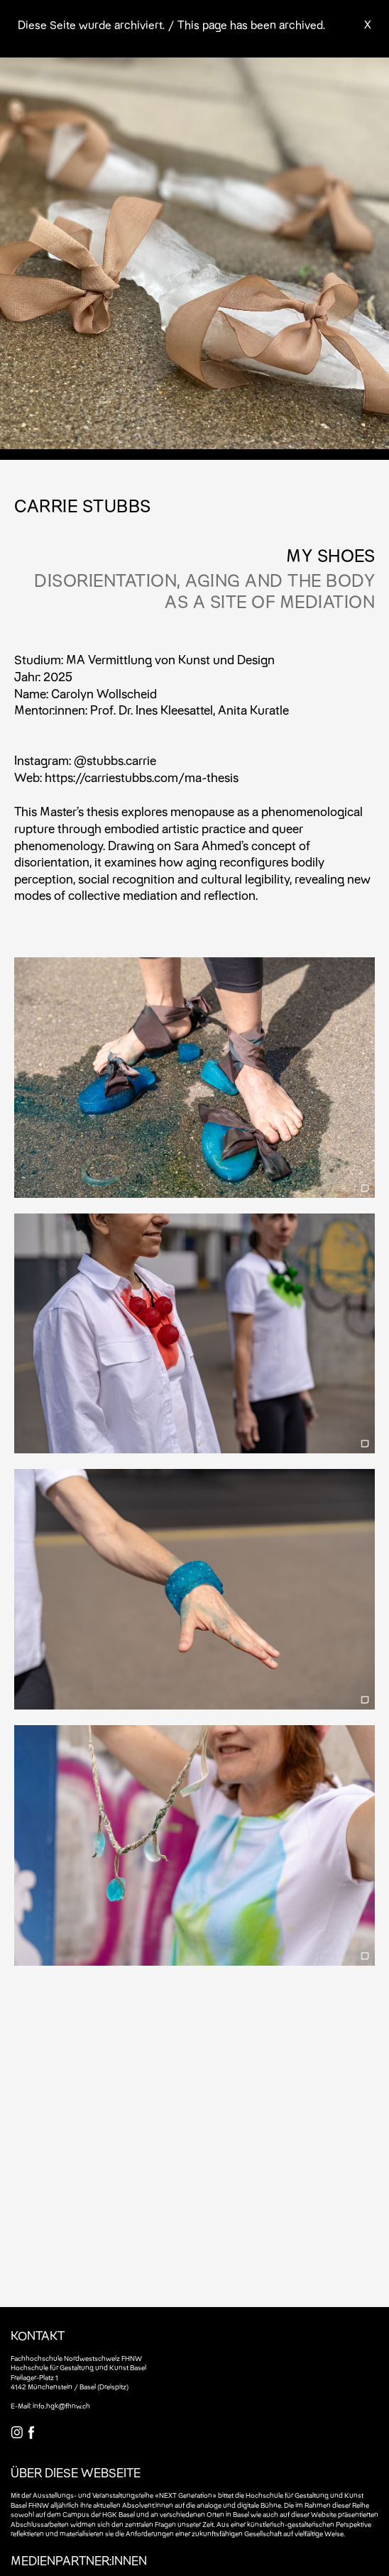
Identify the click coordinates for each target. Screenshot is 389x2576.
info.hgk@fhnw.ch (61, 2406)
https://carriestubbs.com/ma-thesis (142, 777)
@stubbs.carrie (115, 760)
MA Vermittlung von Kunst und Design (170, 659)
